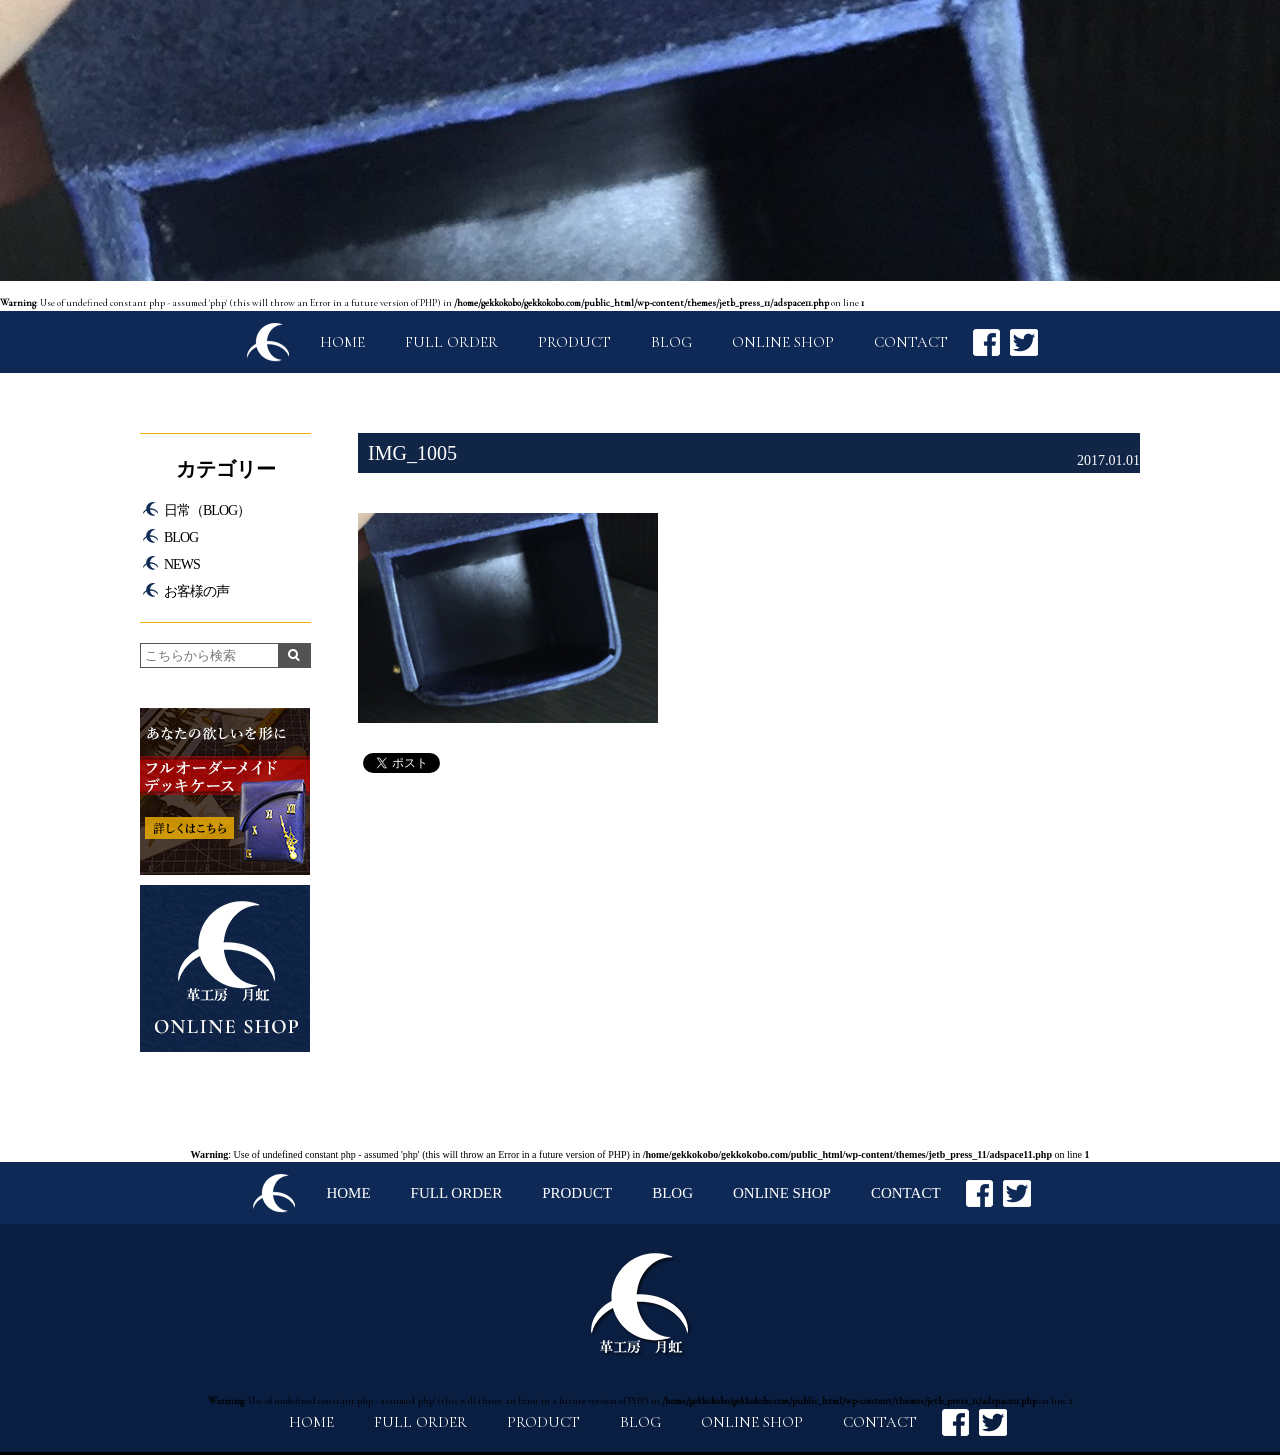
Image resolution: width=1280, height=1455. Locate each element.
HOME (342, 342)
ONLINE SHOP (783, 342)
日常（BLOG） (207, 510)
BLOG (671, 342)
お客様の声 (196, 591)
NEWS (182, 564)
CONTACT (911, 342)
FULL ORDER (451, 342)
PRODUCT (574, 342)
